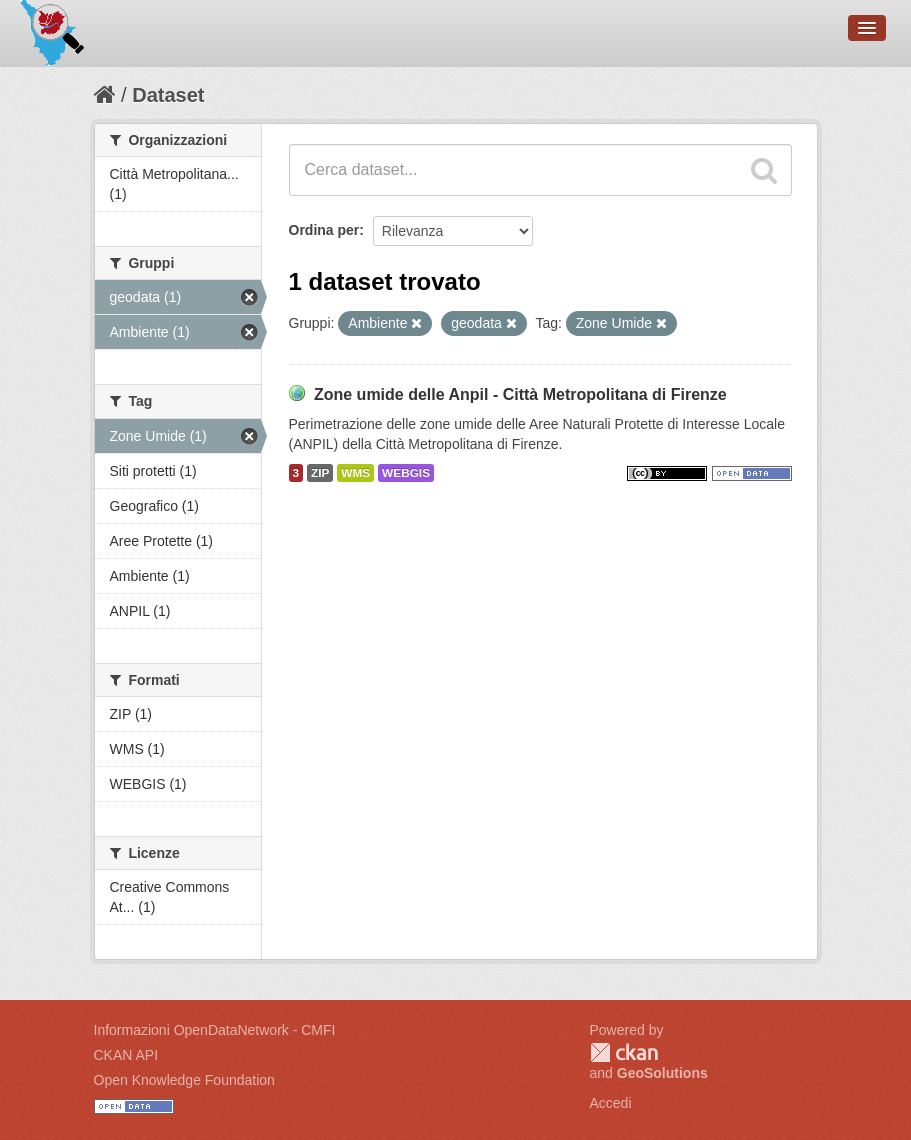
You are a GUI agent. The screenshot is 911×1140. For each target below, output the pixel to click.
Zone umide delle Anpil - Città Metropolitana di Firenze (520, 394)
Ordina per (324, 230)
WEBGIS (406, 473)
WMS (355, 473)
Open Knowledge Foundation (184, 1080)
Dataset (168, 95)
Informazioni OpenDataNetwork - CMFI (215, 1030)
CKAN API (126, 1055)
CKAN (624, 1052)
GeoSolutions (662, 1073)
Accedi (611, 1103)
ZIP (320, 473)
